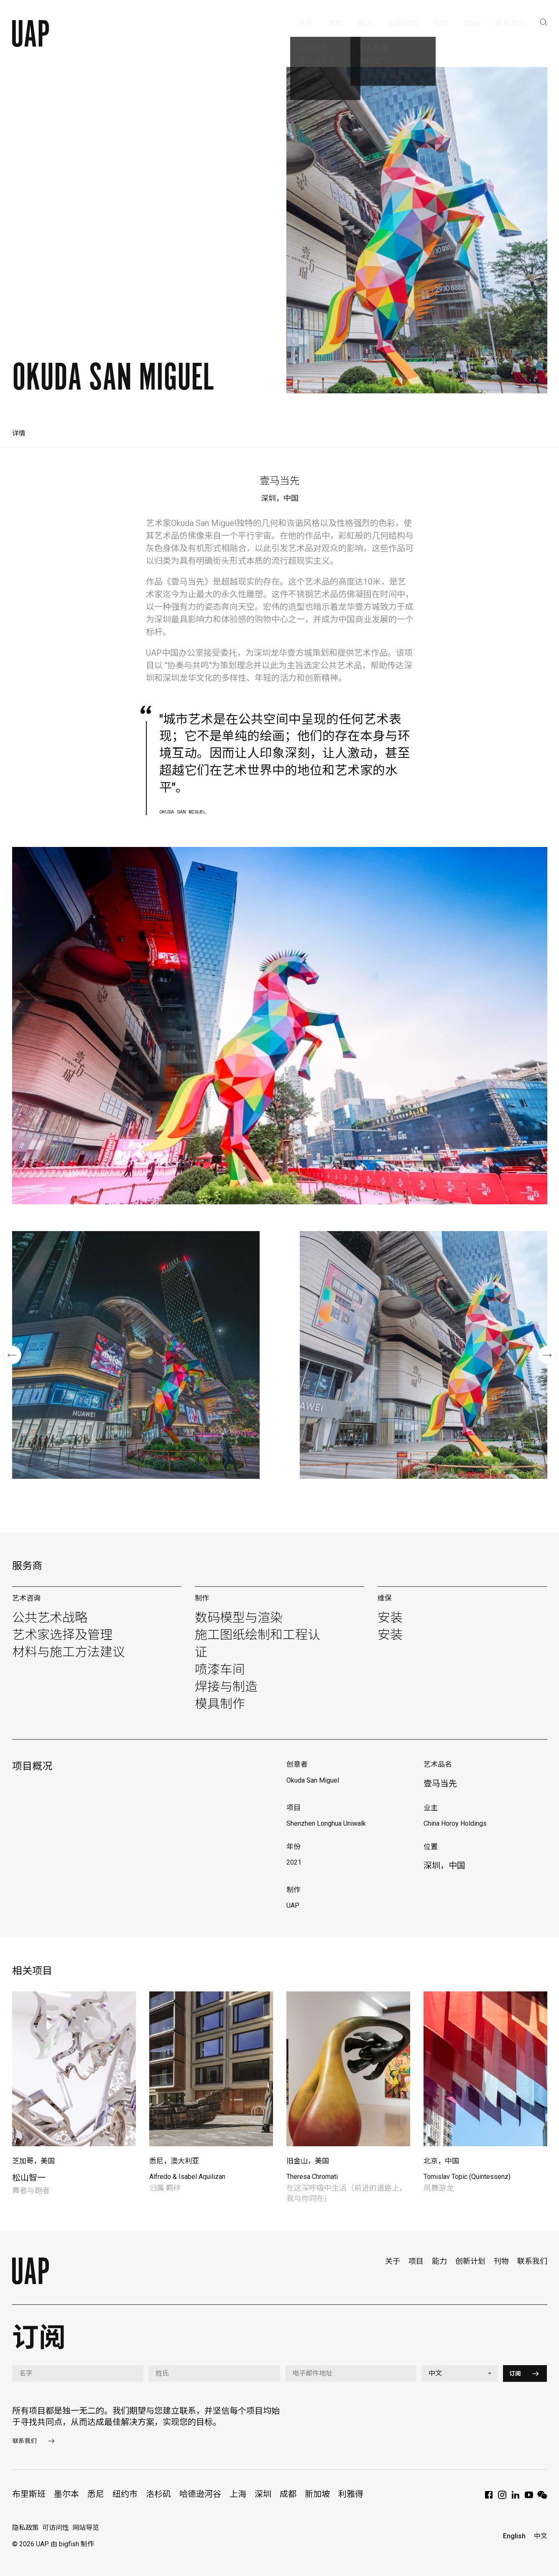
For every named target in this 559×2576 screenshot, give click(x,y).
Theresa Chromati (312, 2177)
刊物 (501, 2261)
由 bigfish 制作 (72, 2544)
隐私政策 (25, 2528)
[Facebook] (489, 2498)
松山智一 (29, 2178)
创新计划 (470, 2261)
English (514, 2536)
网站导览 (85, 2528)
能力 (439, 2261)
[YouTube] (529, 2498)
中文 (540, 2536)
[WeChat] (542, 2498)
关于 (392, 2261)
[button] (12, 1355)
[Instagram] (502, 2498)
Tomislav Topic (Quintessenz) (467, 2177)
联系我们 (532, 2261)
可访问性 (55, 2528)
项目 (416, 2261)
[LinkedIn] (516, 2498)
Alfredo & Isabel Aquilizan (187, 2177)
